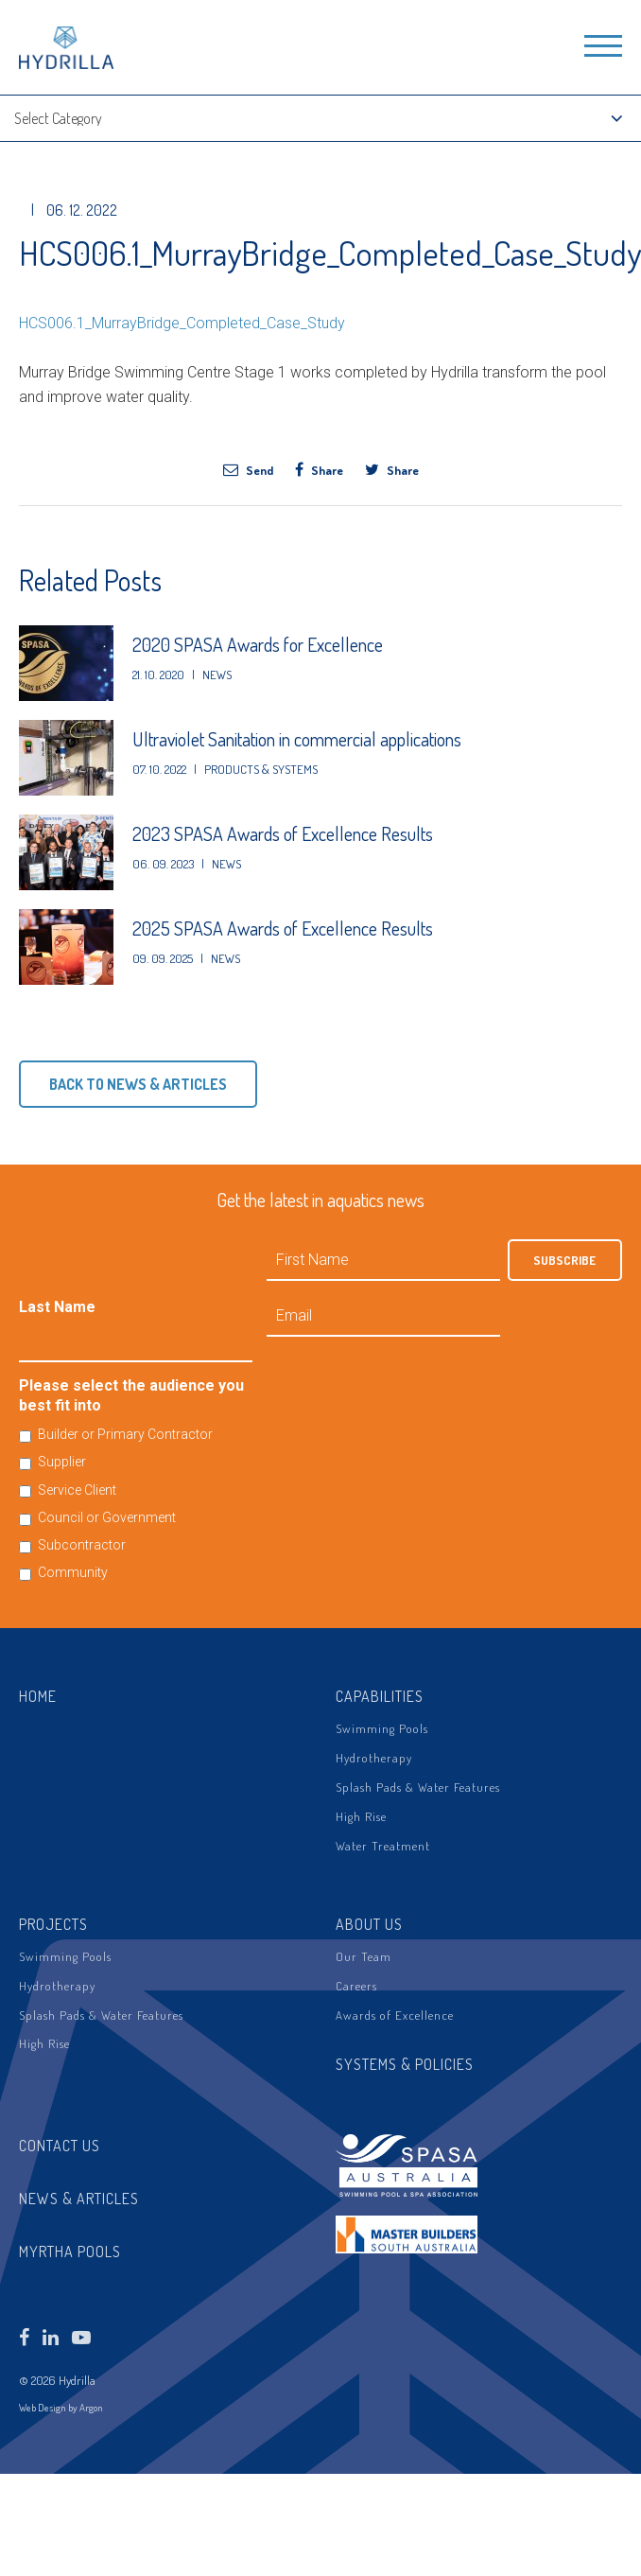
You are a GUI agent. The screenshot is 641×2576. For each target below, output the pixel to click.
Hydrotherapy (374, 1757)
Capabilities (380, 1696)
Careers (356, 1985)
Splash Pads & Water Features (418, 1787)
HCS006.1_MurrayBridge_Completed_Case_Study (182, 323)
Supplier (62, 1461)
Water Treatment (383, 1845)
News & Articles (79, 2198)
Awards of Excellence (395, 2015)
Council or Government (107, 1517)
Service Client (77, 1490)
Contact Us (59, 2145)
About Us (369, 1924)
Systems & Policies (405, 2064)
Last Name (57, 1307)
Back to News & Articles (138, 1084)
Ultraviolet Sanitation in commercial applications (296, 739)
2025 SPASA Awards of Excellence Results (282, 928)
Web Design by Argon (61, 2407)
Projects (53, 1924)
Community (73, 1572)
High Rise (361, 1816)
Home (38, 1696)
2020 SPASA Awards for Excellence (257, 644)
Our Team (363, 1956)
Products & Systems (261, 769)
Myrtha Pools (70, 2251)
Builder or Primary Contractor (125, 1434)
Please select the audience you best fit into (131, 1395)
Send (248, 469)
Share (319, 469)
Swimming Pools (382, 1728)
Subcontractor (82, 1544)
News (217, 674)
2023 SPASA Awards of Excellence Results (282, 833)
